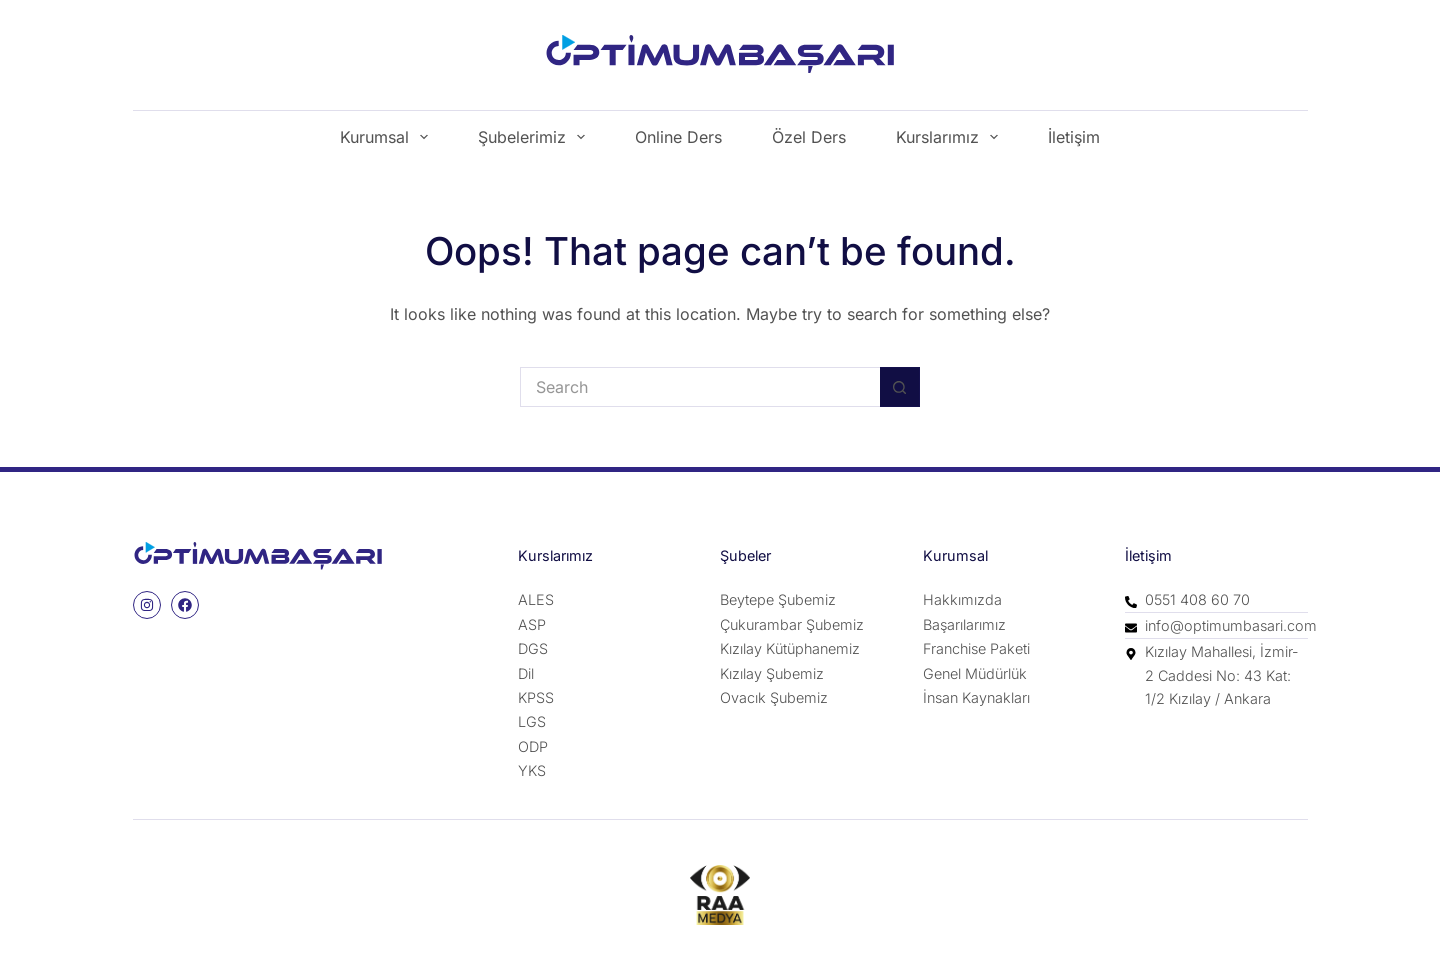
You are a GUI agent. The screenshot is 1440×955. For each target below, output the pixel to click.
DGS (533, 648)
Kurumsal (388, 137)
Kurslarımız (951, 137)
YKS (532, 770)
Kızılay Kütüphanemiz (790, 648)
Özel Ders (809, 137)
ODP (533, 746)
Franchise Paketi (976, 648)
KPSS (536, 697)
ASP (532, 624)
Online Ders (678, 137)
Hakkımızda (962, 599)
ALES (536, 599)
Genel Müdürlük (975, 673)
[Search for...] (700, 387)
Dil (526, 673)
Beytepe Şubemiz (778, 599)
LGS (532, 721)
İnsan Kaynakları (976, 697)
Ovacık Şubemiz (774, 697)
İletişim (1074, 137)
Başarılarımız (964, 624)
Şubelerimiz (535, 137)
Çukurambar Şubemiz (792, 624)
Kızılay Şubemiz (772, 673)
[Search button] (900, 387)
